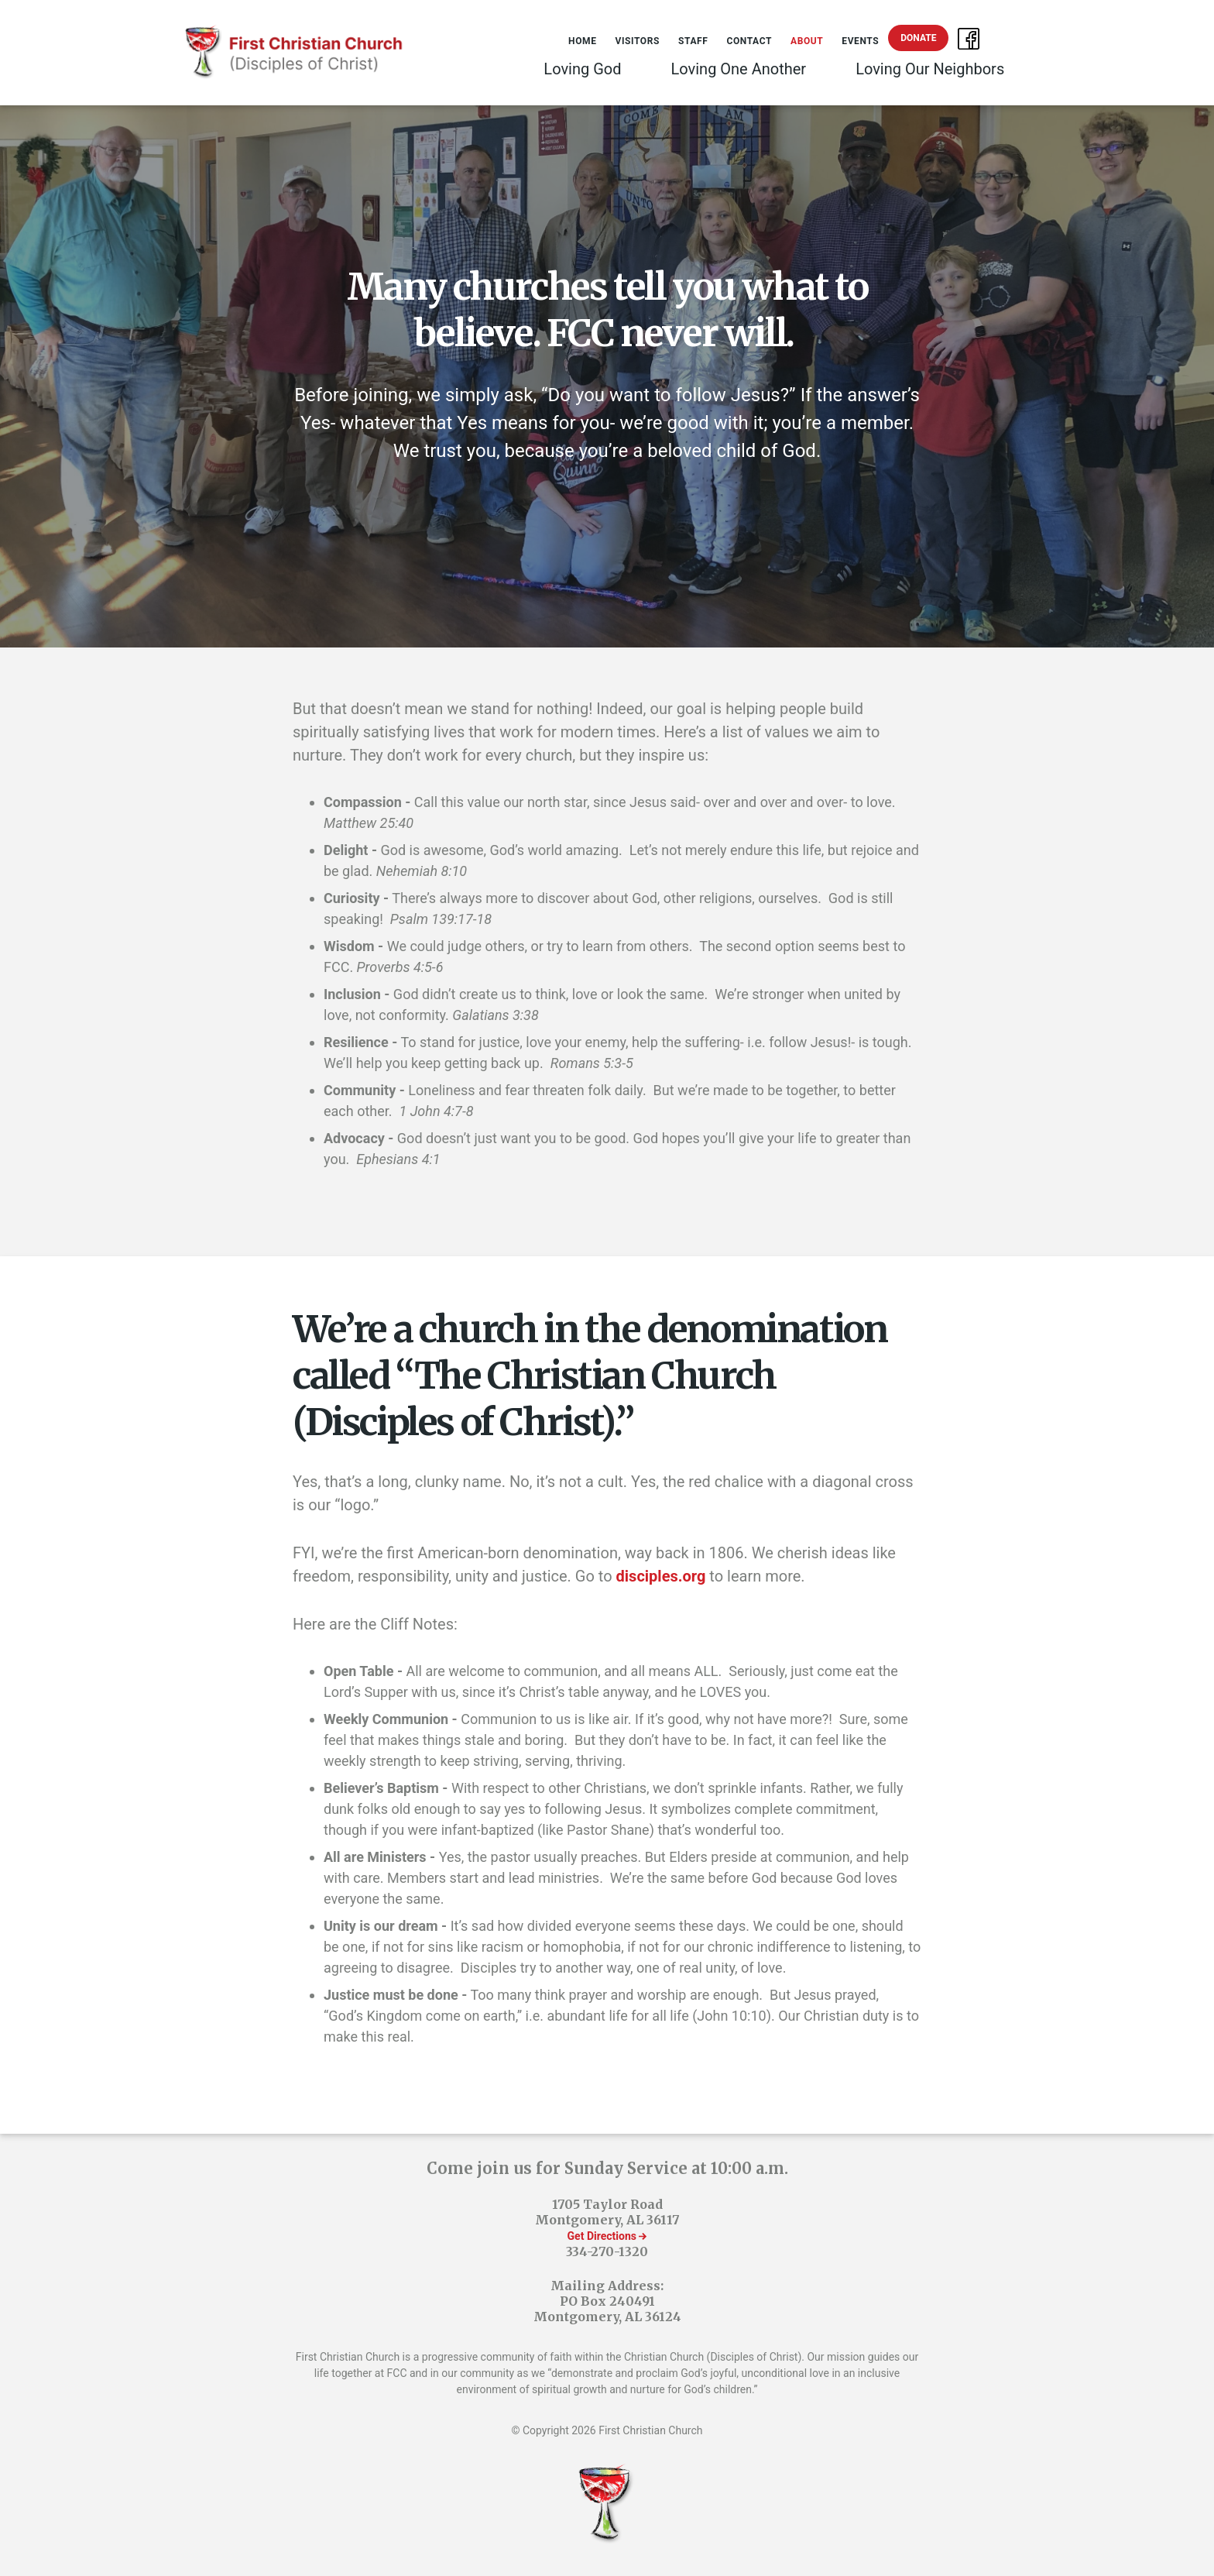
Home (582, 41)
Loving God (582, 69)
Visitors (638, 41)
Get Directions (607, 2236)
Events (860, 41)
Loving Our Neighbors (930, 69)
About (806, 41)
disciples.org (661, 1576)
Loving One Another (739, 69)
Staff (693, 41)
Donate (918, 38)
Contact (749, 41)
